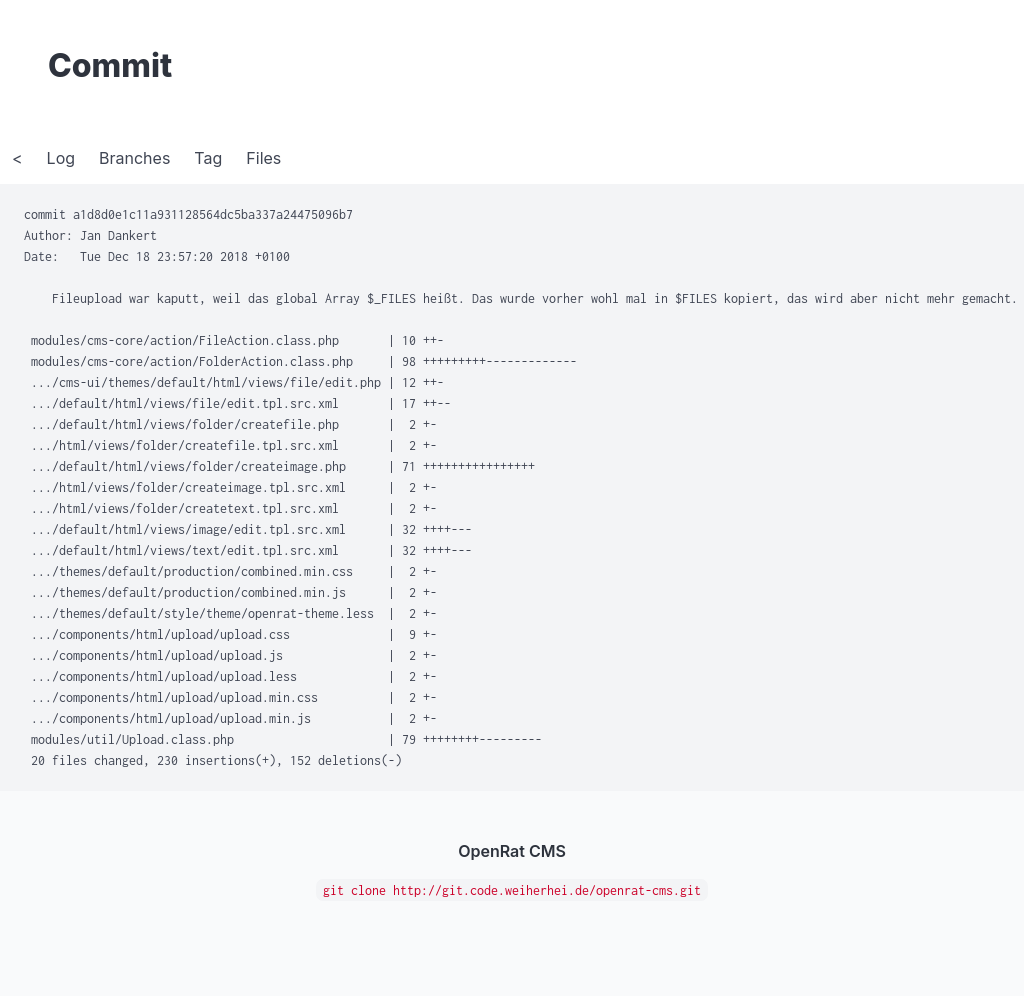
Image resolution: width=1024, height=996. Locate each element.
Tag (208, 158)
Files (263, 158)
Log (61, 158)
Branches (134, 158)
